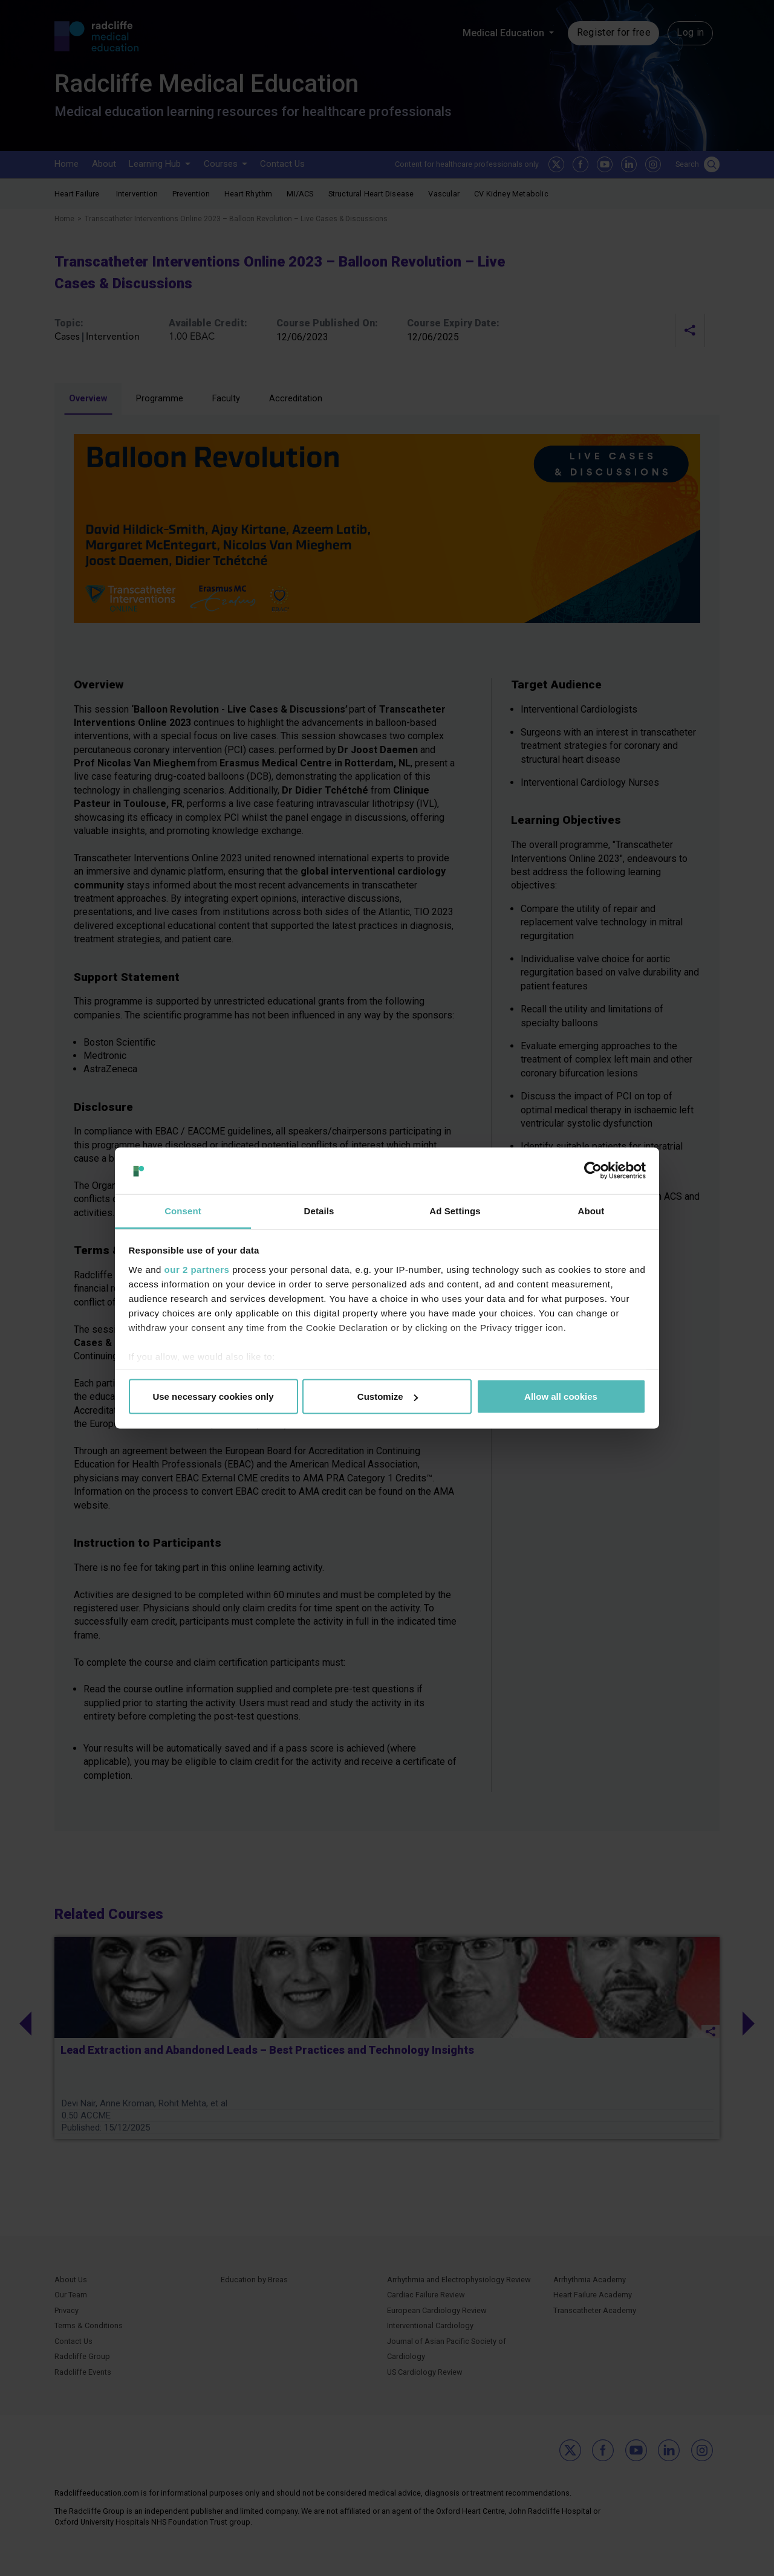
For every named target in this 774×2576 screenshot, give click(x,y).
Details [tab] (319, 1210)
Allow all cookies (560, 1396)
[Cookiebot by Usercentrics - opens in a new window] (593, 1171)
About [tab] (591, 1210)
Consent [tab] (182, 1210)
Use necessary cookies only (212, 1396)
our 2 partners (197, 1269)
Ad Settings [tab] (454, 1210)
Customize (387, 1396)
